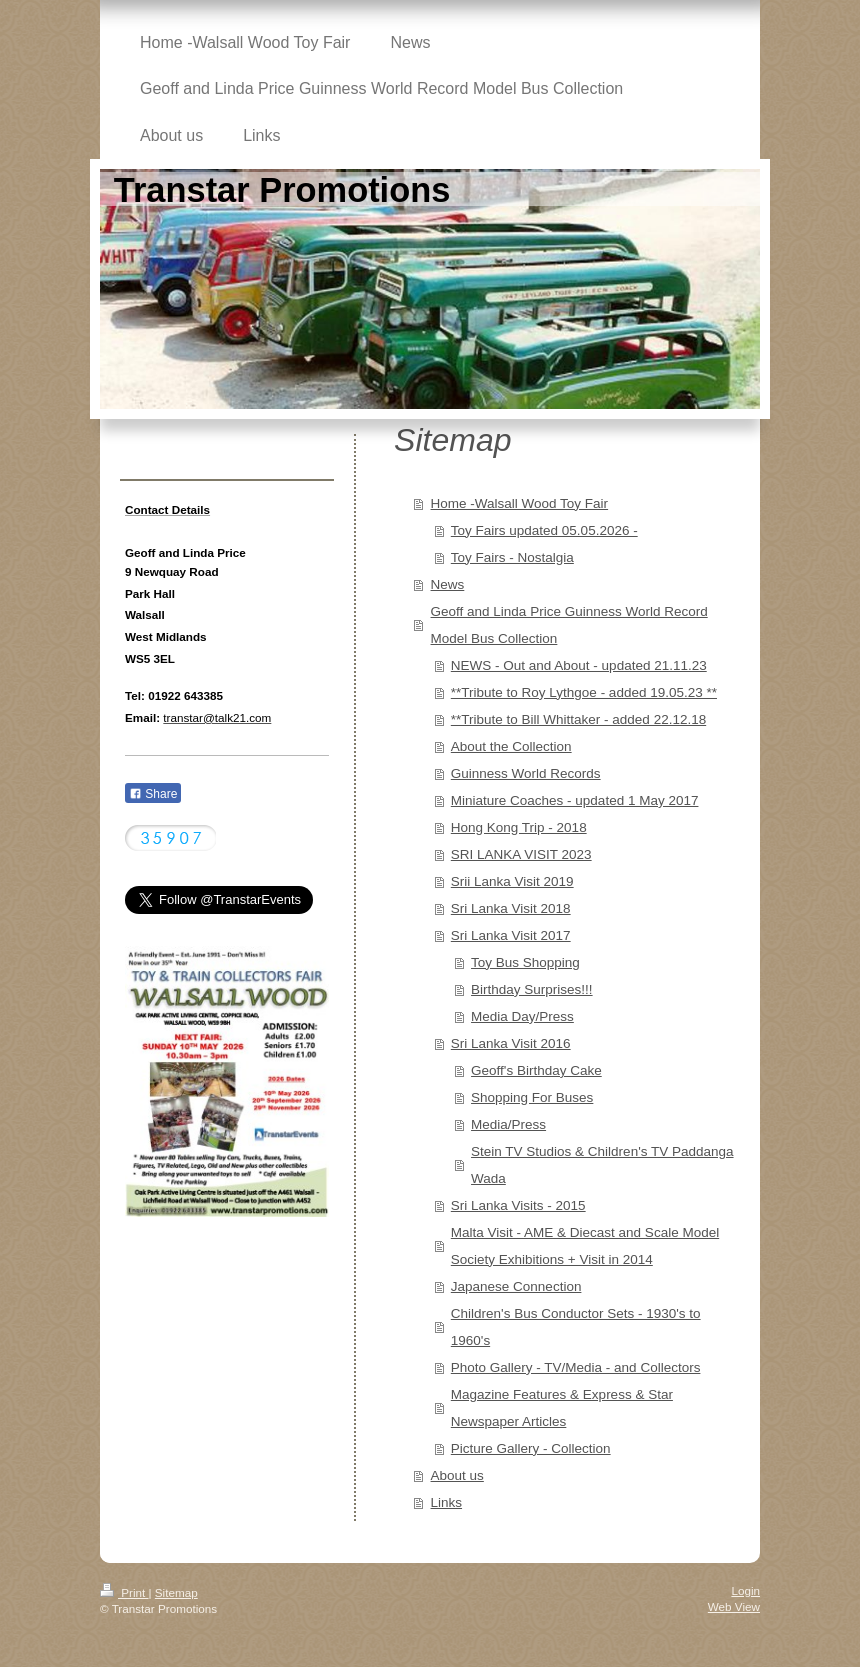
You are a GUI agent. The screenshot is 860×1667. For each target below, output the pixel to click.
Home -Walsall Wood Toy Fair (520, 503)
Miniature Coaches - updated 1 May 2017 (575, 800)
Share (153, 794)
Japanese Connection (516, 1286)
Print (124, 1592)
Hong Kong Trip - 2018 (519, 827)
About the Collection (511, 746)
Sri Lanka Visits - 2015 (518, 1205)
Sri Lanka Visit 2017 (511, 935)
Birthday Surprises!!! (532, 989)
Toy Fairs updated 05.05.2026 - (544, 530)
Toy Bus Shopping (525, 962)
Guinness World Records (526, 773)
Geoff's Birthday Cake (536, 1070)
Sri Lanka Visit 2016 (511, 1043)
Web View (734, 1606)
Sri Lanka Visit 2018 (511, 908)
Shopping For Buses (532, 1097)
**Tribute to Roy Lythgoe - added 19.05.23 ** (584, 692)
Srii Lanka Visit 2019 (512, 881)
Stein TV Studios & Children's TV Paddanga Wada (602, 1165)
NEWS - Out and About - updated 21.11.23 (579, 665)
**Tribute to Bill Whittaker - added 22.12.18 (578, 719)
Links (447, 1502)
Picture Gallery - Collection (531, 1448)
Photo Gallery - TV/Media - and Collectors (576, 1367)
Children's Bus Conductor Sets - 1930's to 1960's (576, 1327)
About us (457, 1475)
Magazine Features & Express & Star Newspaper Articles (562, 1408)
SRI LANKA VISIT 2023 (521, 854)
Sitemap (176, 1592)
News (448, 584)
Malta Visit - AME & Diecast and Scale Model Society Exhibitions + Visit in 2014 (585, 1246)
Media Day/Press (522, 1016)
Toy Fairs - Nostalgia (512, 557)
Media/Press (508, 1124)
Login (745, 1590)
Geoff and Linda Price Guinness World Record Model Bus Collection (569, 625)
